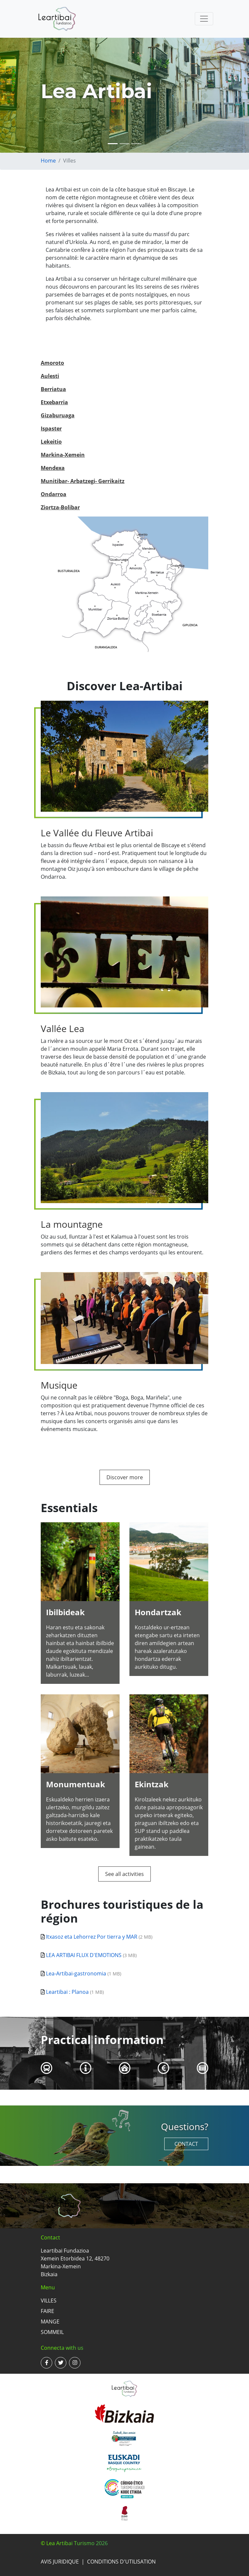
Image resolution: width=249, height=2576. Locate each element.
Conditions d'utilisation (121, 2561)
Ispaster (51, 428)
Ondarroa (53, 494)
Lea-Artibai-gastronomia (76, 1973)
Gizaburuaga (58, 415)
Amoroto (52, 362)
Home (48, 160)
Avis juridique (60, 2561)
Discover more (124, 1477)
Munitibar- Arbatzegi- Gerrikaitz (83, 481)
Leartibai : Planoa (67, 1991)
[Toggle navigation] (204, 18)
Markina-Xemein (63, 454)
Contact (186, 2143)
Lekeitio (51, 441)
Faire (47, 2311)
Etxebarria (54, 402)
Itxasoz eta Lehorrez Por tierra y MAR (92, 1936)
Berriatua (53, 389)
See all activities (124, 1874)
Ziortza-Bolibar (60, 507)
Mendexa (53, 468)
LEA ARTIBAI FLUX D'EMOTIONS (84, 1955)
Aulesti (50, 376)
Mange (50, 2321)
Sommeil (52, 2332)
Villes (49, 2300)
